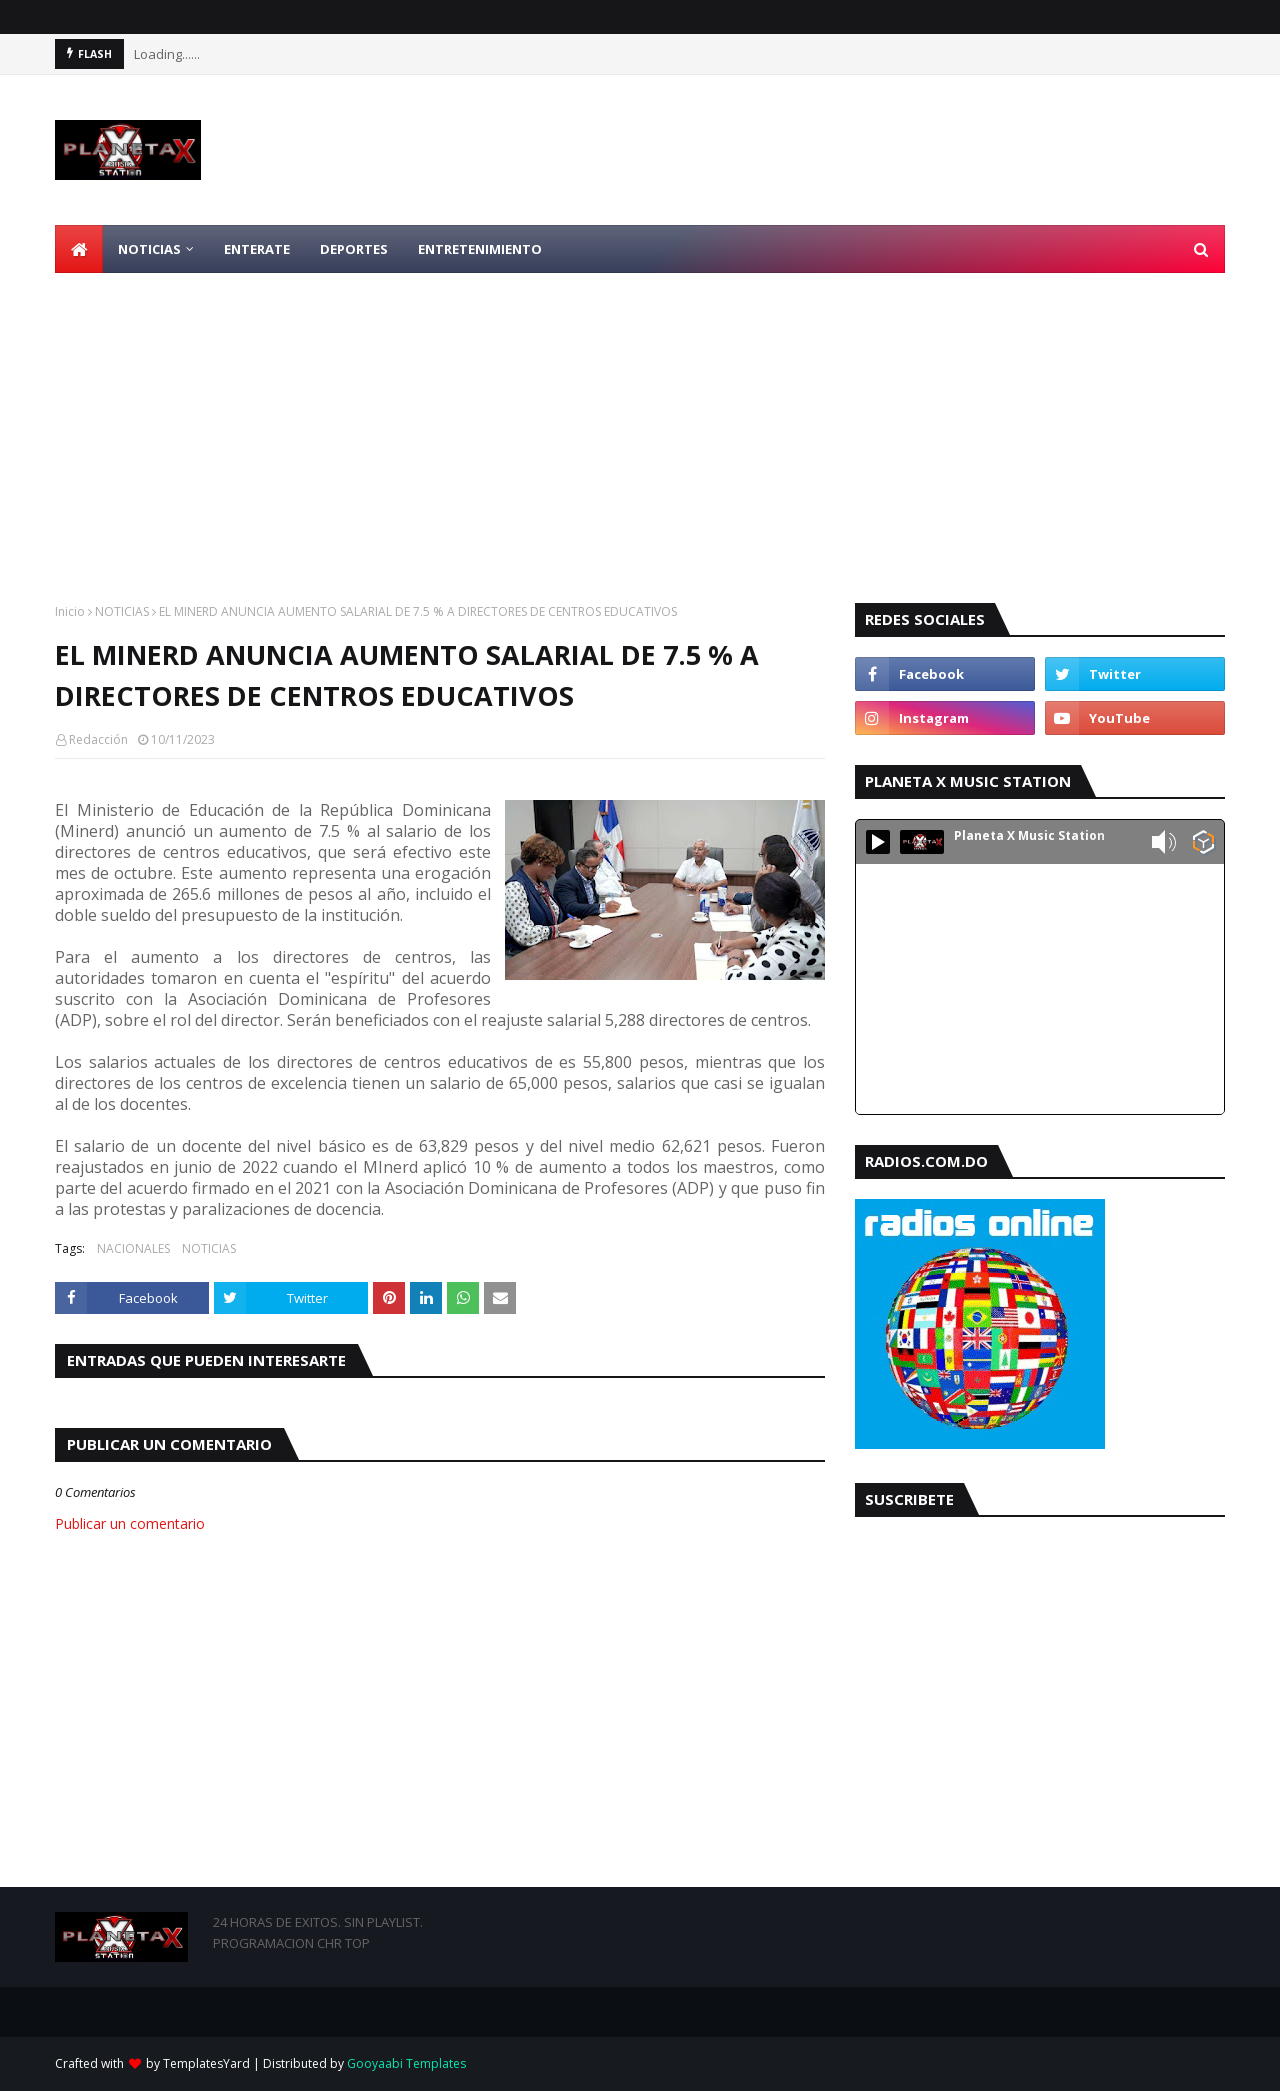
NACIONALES (133, 1248)
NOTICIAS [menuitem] (149, 249)
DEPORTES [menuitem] (354, 249)
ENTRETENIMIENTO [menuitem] (480, 249)
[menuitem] (79, 249)
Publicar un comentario (130, 1523)
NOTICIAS (122, 611)
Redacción (98, 739)
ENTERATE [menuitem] (257, 249)
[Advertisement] (640, 423)
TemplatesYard (206, 2063)
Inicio (70, 611)
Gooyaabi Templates (406, 2063)
